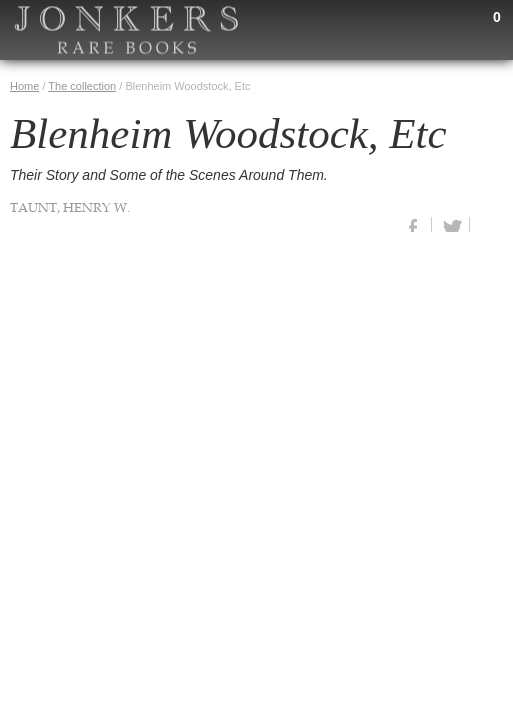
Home (24, 86)
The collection (82, 86)
